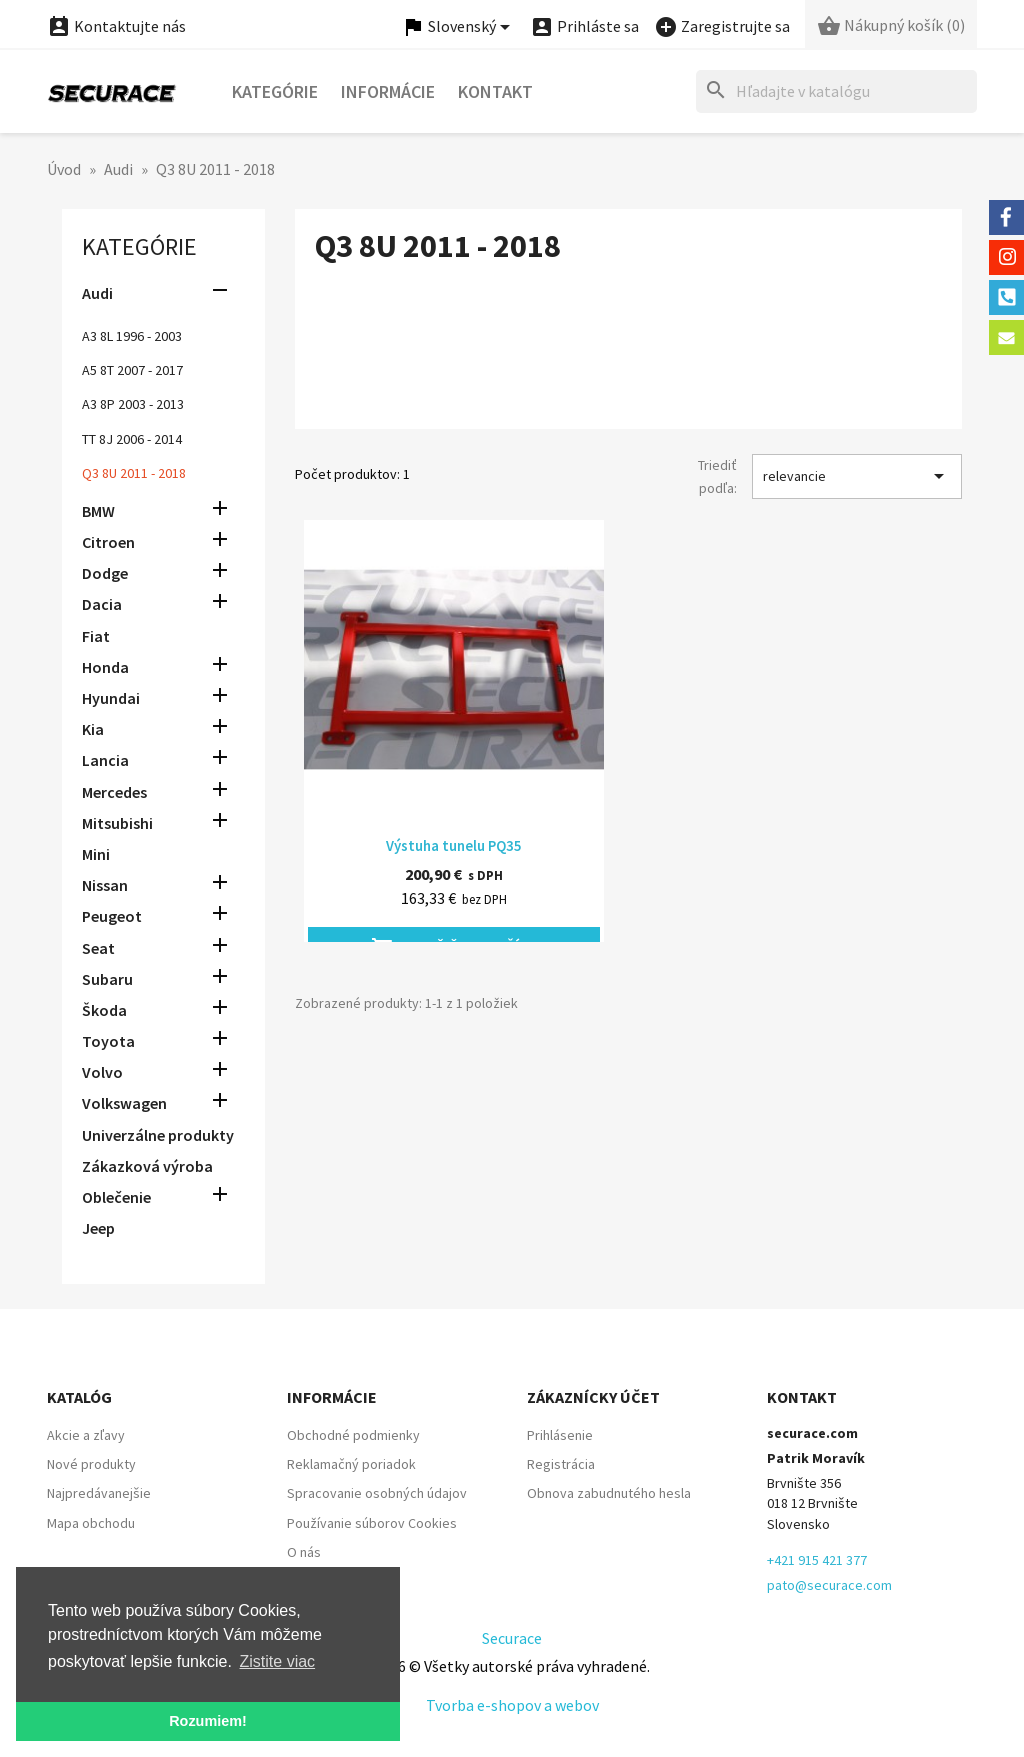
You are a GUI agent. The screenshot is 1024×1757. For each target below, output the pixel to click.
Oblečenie (116, 1197)
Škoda (104, 1010)
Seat (98, 948)
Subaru (107, 979)
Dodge (105, 573)
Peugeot (112, 916)
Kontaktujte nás (116, 26)
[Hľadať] (836, 91)
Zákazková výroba (147, 1166)
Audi (97, 293)
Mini (96, 854)
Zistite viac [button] (278, 1661)
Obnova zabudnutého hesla (609, 1493)
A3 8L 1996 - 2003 (132, 336)
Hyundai (111, 698)
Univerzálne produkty (158, 1135)
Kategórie (275, 91)
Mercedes (114, 792)
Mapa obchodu (91, 1523)
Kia (93, 729)
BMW (98, 511)
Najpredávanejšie (99, 1493)
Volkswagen (124, 1103)
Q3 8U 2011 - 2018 (134, 473)
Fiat (96, 636)
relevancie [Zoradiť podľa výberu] (857, 476)
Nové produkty (91, 1464)
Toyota (108, 1041)
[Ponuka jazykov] (459, 27)
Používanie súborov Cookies (372, 1523)
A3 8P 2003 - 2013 (133, 404)
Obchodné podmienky (353, 1435)
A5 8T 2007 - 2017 (132, 370)
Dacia (102, 604)
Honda (105, 667)
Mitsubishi (117, 823)
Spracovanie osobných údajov (377, 1493)
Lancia (105, 760)
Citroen (108, 542)
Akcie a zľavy (86, 1435)
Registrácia (561, 1464)
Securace (512, 1638)
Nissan (105, 885)
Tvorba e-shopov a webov (512, 1705)
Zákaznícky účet (593, 1397)
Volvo (102, 1072)
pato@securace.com (829, 1585)
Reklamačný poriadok (351, 1464)
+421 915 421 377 (817, 1560)
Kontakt (495, 91)
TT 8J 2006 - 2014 (132, 439)
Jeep (98, 1228)
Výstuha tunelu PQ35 (454, 845)
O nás (304, 1552)
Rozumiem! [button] (208, 1721)
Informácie (388, 91)
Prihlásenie (560, 1435)
